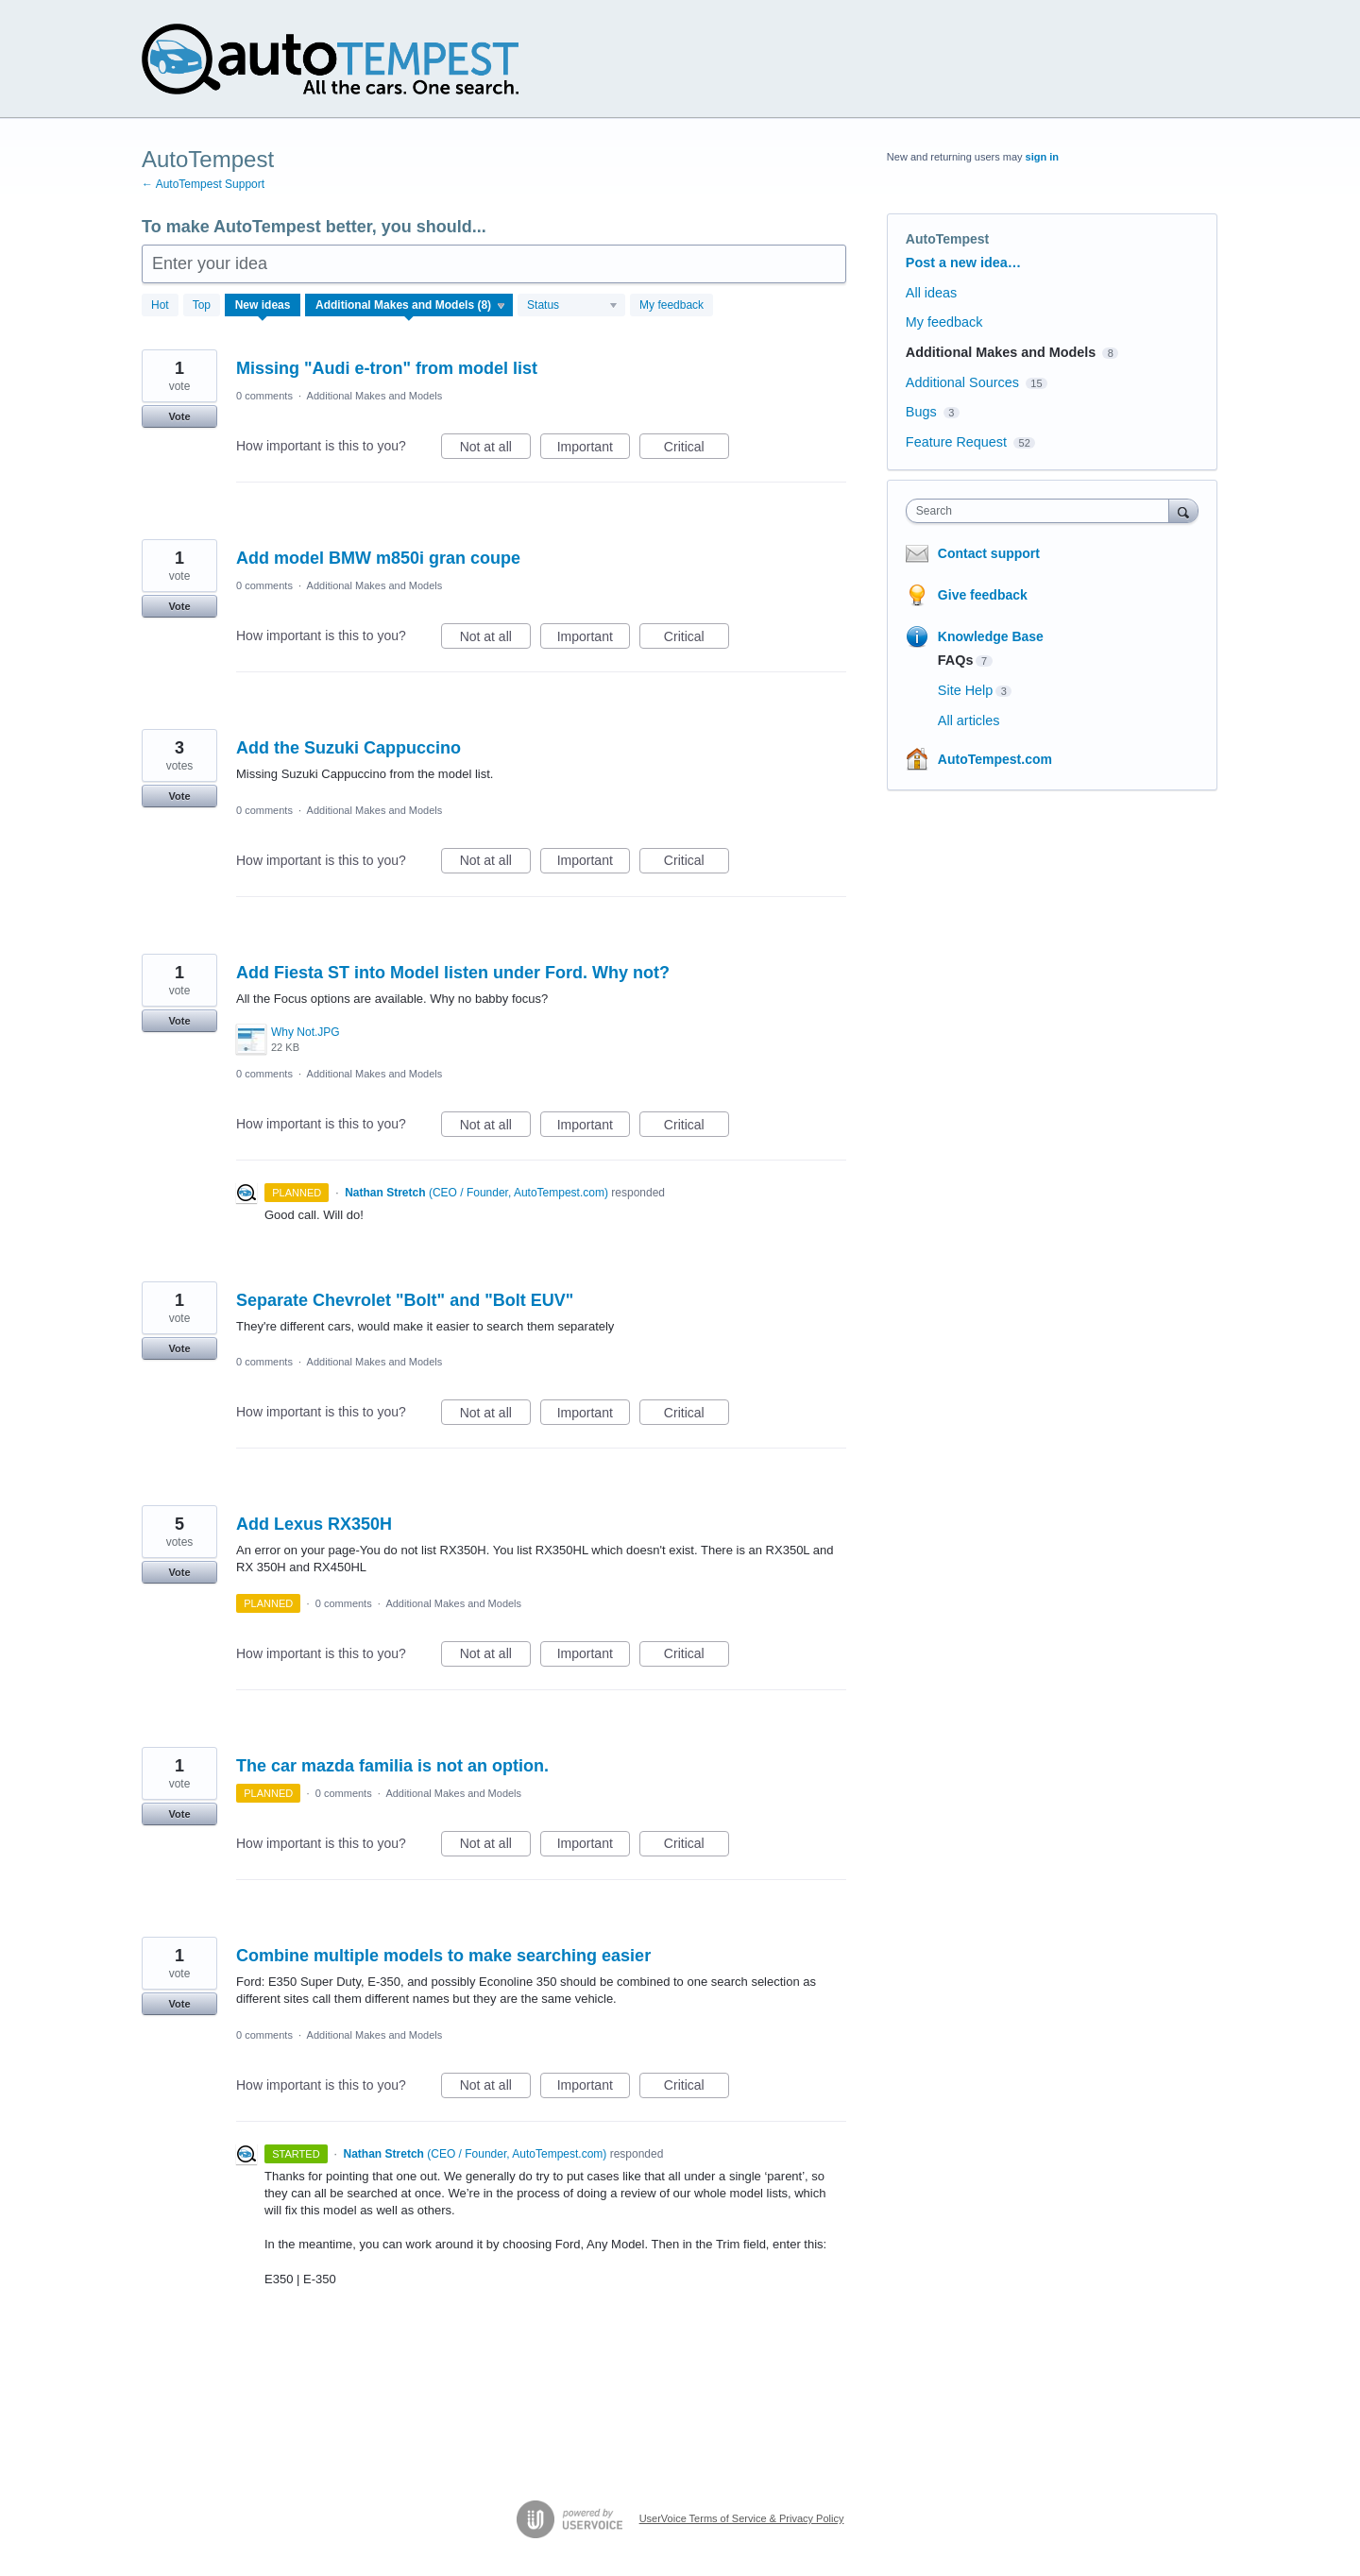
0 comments (264, 395)
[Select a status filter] (572, 306)
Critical (696, 449)
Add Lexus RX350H (314, 1524)
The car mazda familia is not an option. (392, 1765)
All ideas (931, 292)
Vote (179, 416)
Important (593, 449)
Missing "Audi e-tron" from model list (386, 368)
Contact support (989, 553)
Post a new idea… (963, 262)
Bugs (921, 411)
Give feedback (983, 594)
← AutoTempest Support (203, 184)
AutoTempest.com (995, 759)
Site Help (965, 690)
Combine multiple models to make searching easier (443, 1955)
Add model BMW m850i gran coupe (378, 558)
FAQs (956, 660)
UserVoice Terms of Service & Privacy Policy (741, 2518)
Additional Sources (962, 382)
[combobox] (1042, 510)
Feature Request (956, 441)
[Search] (1183, 510)
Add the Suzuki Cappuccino (348, 747)
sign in (1042, 156)
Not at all (495, 449)
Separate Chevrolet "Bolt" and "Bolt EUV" (404, 1300)
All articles (969, 720)
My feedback (671, 305)
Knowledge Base (991, 636)
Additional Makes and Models (375, 395)
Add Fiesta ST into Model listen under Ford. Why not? (453, 972)
